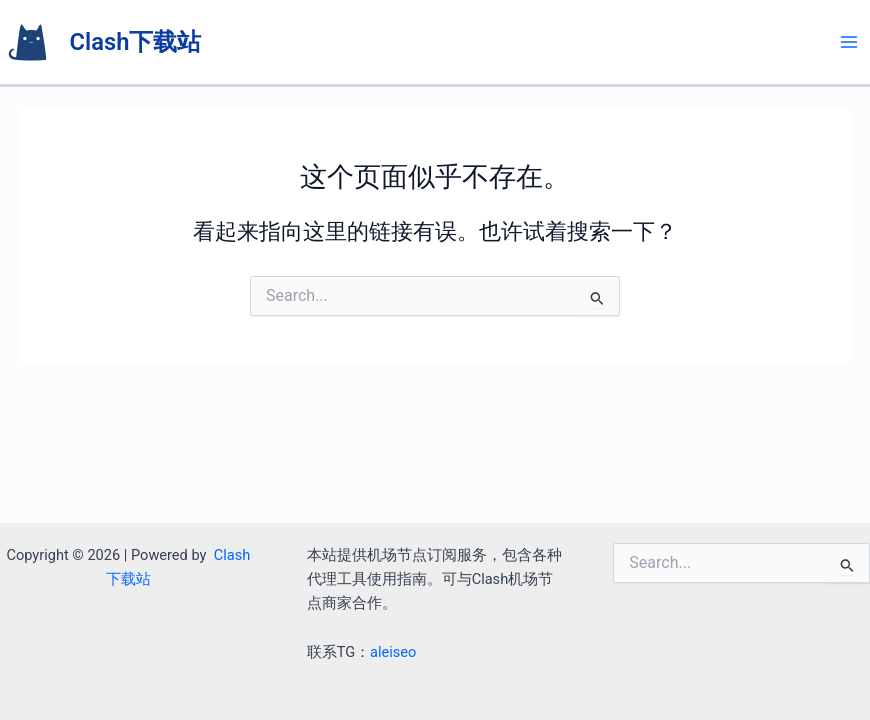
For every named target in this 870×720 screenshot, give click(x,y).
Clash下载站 (136, 42)
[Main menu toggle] (849, 42)
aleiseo (393, 652)
